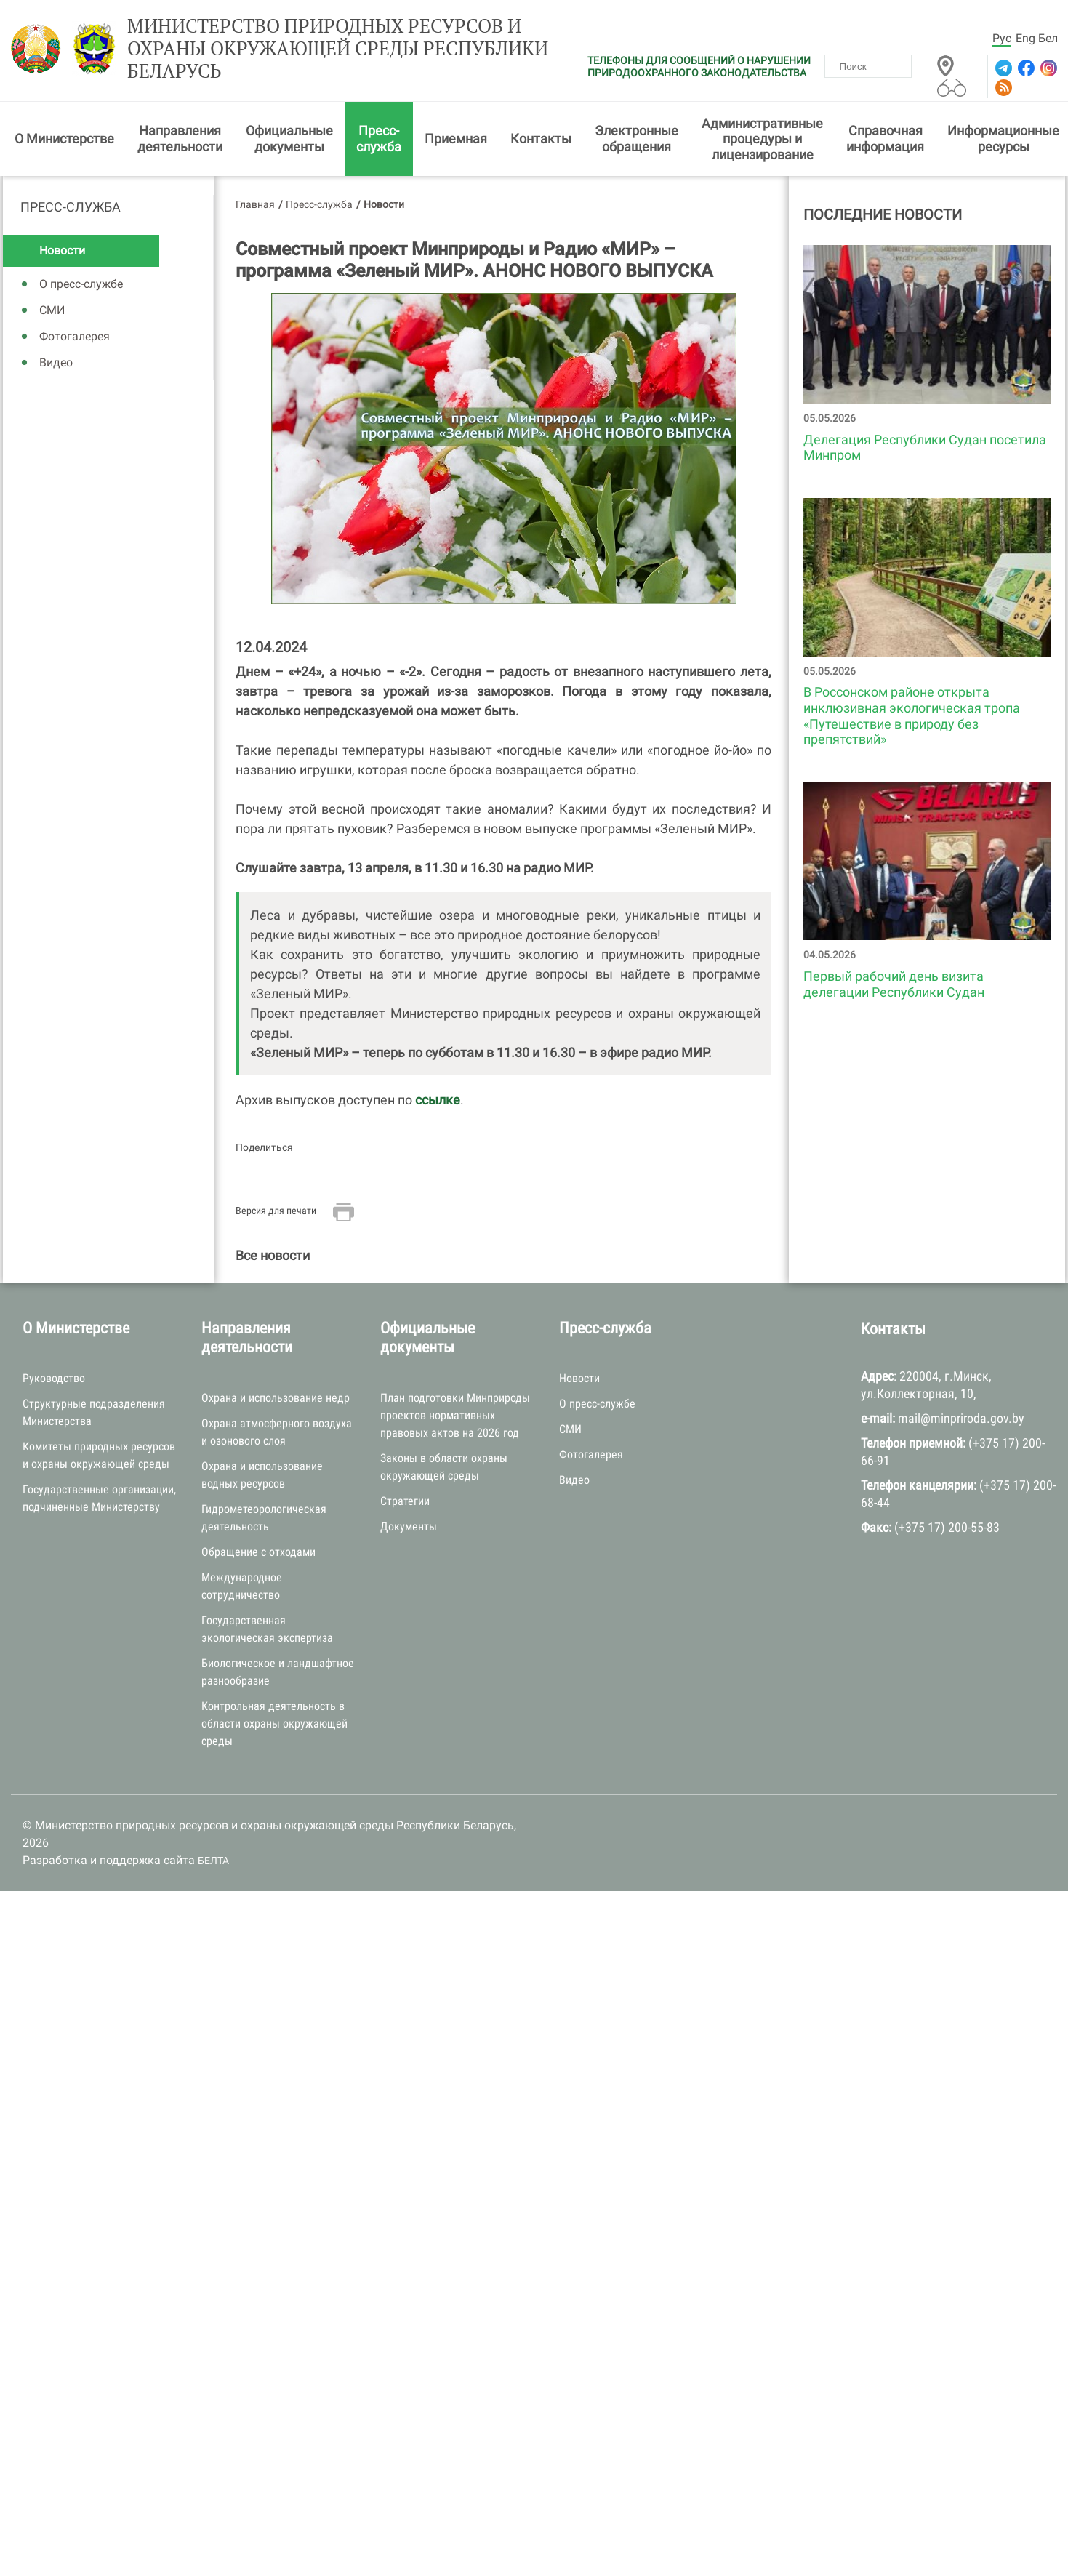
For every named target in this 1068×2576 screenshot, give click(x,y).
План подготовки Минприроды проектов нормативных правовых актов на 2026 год (455, 1415)
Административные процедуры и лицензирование (762, 139)
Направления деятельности (179, 138)
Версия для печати (276, 1210)
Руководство (54, 1378)
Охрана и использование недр (275, 1398)
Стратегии (405, 1501)
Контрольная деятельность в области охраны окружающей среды (274, 1723)
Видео (56, 362)
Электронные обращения (636, 138)
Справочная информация (885, 138)
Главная (255, 204)
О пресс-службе (81, 284)
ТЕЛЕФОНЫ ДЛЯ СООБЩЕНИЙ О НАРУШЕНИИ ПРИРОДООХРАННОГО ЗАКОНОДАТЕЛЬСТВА (699, 67)
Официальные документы (289, 138)
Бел (1048, 38)
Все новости (273, 1255)
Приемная (456, 138)
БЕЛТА (213, 1860)
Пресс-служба (378, 138)
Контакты (540, 138)
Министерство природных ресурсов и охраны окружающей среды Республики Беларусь (337, 49)
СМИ (52, 310)
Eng (1025, 38)
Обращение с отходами (258, 1552)
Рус (1001, 38)
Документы (408, 1526)
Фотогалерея (74, 336)
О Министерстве (64, 138)
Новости (62, 250)
